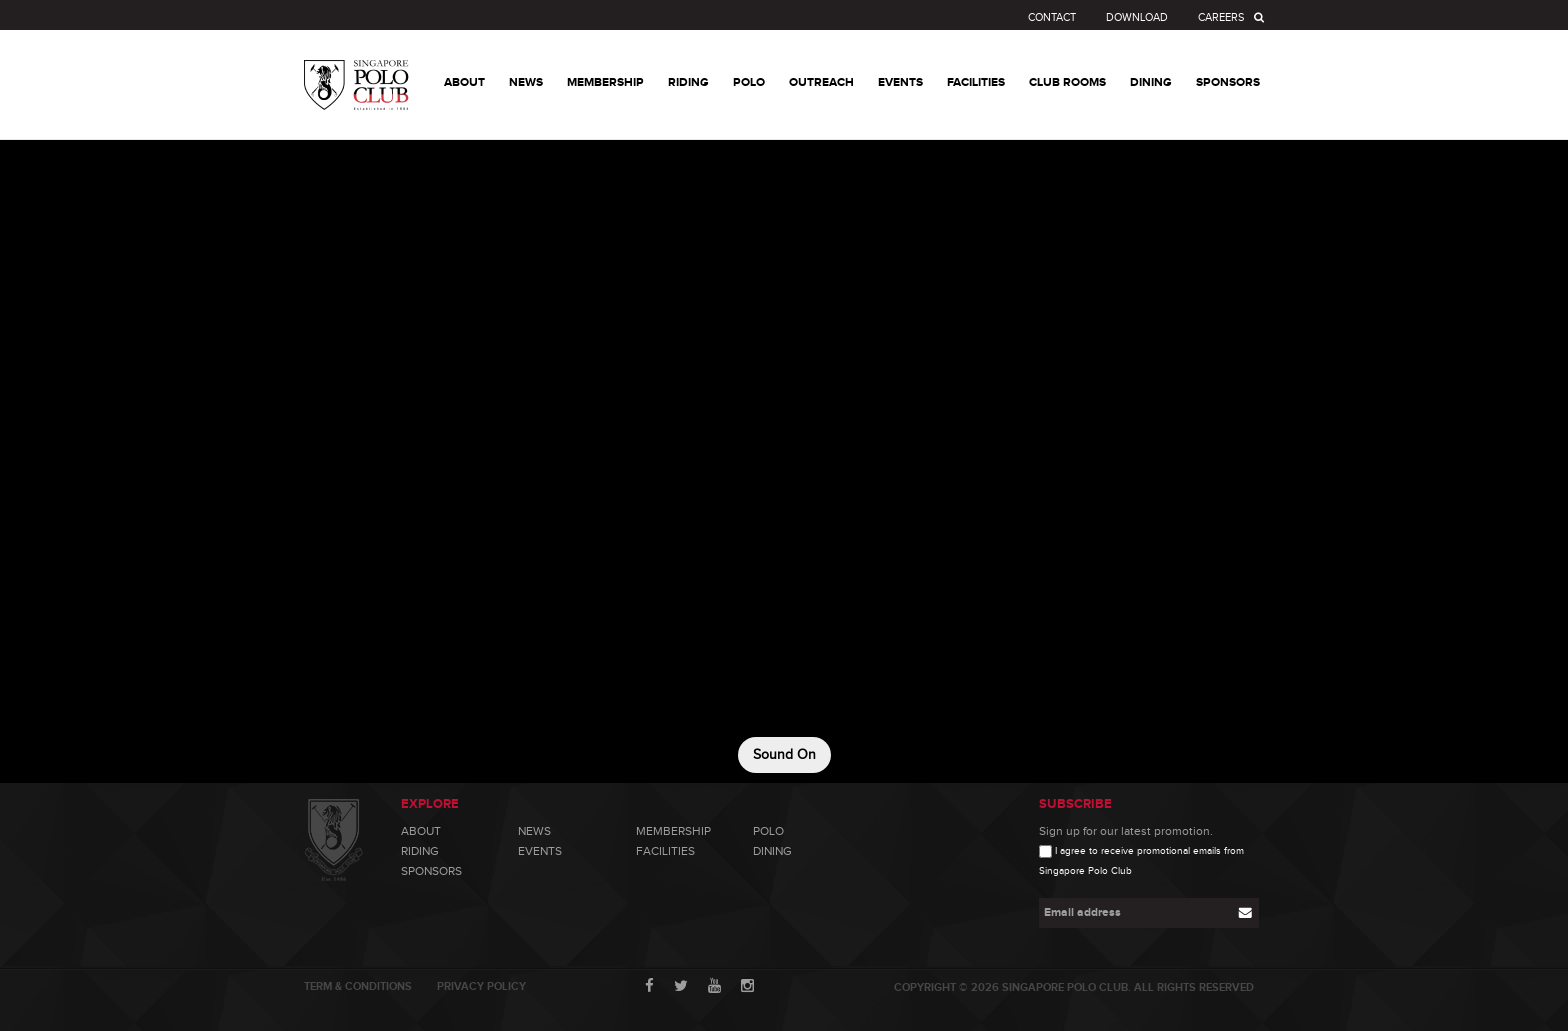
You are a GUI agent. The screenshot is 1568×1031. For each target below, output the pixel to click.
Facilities (665, 851)
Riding (420, 851)
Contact (1052, 17)
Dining (772, 851)
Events (540, 851)
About (421, 831)
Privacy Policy (481, 986)
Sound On (784, 755)
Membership (673, 831)
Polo (768, 831)
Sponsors (431, 871)
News (534, 831)
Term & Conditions (358, 986)
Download (1137, 17)
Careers (1221, 17)
